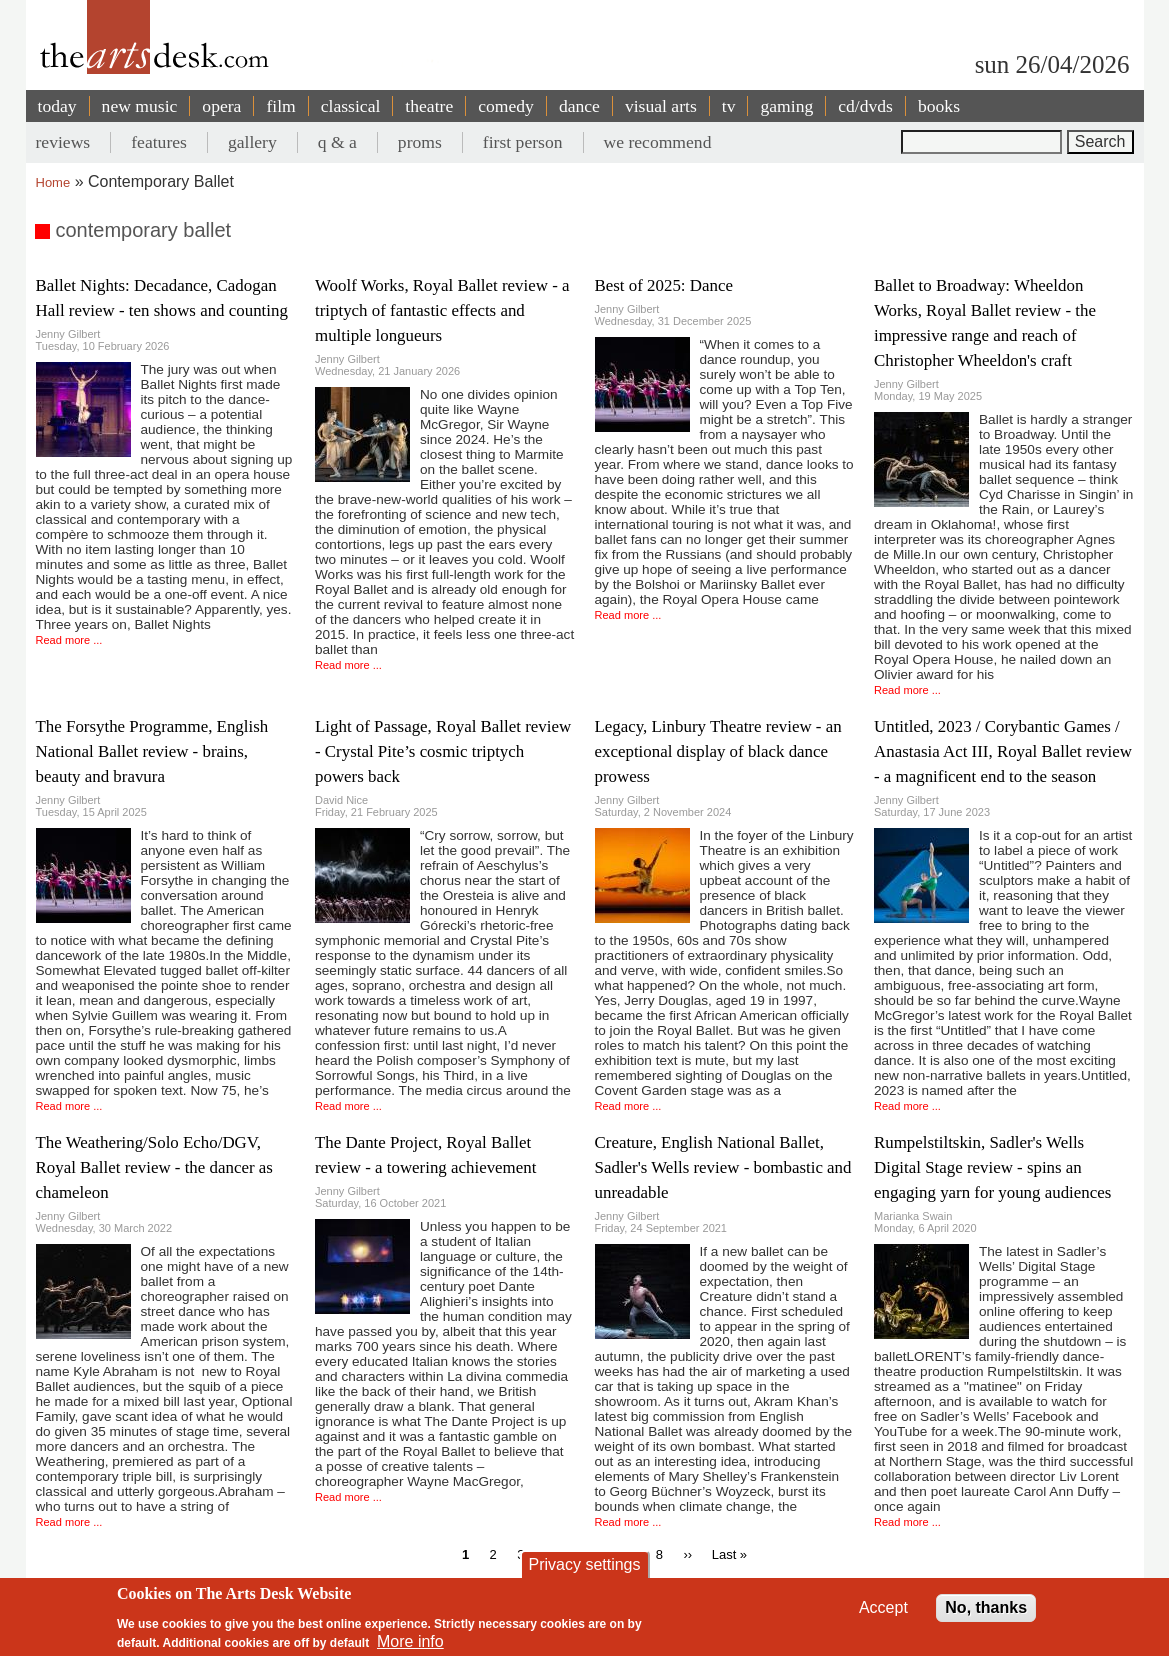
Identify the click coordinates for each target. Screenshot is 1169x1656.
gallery (252, 142)
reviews (63, 142)
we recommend (658, 142)
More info (410, 1641)
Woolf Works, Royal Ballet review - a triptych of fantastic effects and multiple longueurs (442, 310)
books (939, 106)
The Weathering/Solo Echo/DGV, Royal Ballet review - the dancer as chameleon (154, 1167)
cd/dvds (865, 106)
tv (729, 106)
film (280, 106)
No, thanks (986, 1607)
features (159, 142)
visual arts (661, 106)
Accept (883, 1607)
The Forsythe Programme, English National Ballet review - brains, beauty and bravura (152, 751)
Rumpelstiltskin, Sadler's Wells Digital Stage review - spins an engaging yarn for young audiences (992, 1167)
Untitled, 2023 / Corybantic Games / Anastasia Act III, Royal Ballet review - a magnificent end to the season (1003, 751)
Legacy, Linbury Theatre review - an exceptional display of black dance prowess (718, 751)
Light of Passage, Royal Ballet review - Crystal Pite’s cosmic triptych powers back (443, 751)
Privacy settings (584, 1564)
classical (351, 106)
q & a (337, 142)
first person (523, 142)
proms (420, 142)
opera (221, 106)
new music (140, 106)
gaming (786, 106)
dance (579, 106)
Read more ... (69, 640)
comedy (506, 106)
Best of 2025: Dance (664, 285)
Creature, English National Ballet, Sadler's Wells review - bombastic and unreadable (723, 1167)
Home (53, 182)
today (57, 106)
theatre (429, 106)
